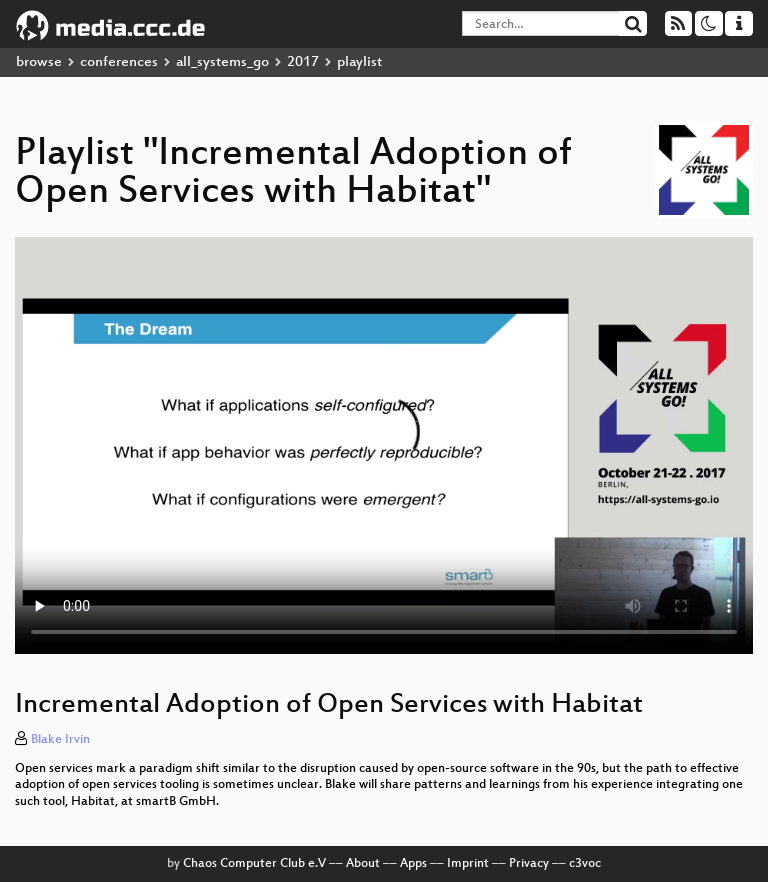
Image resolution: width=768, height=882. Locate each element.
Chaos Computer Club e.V (254, 864)
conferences (119, 62)
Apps (413, 864)
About (363, 864)
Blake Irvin (60, 740)
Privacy (529, 864)
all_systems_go (222, 62)
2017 (303, 62)
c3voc (585, 864)
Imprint (468, 864)
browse (39, 62)
